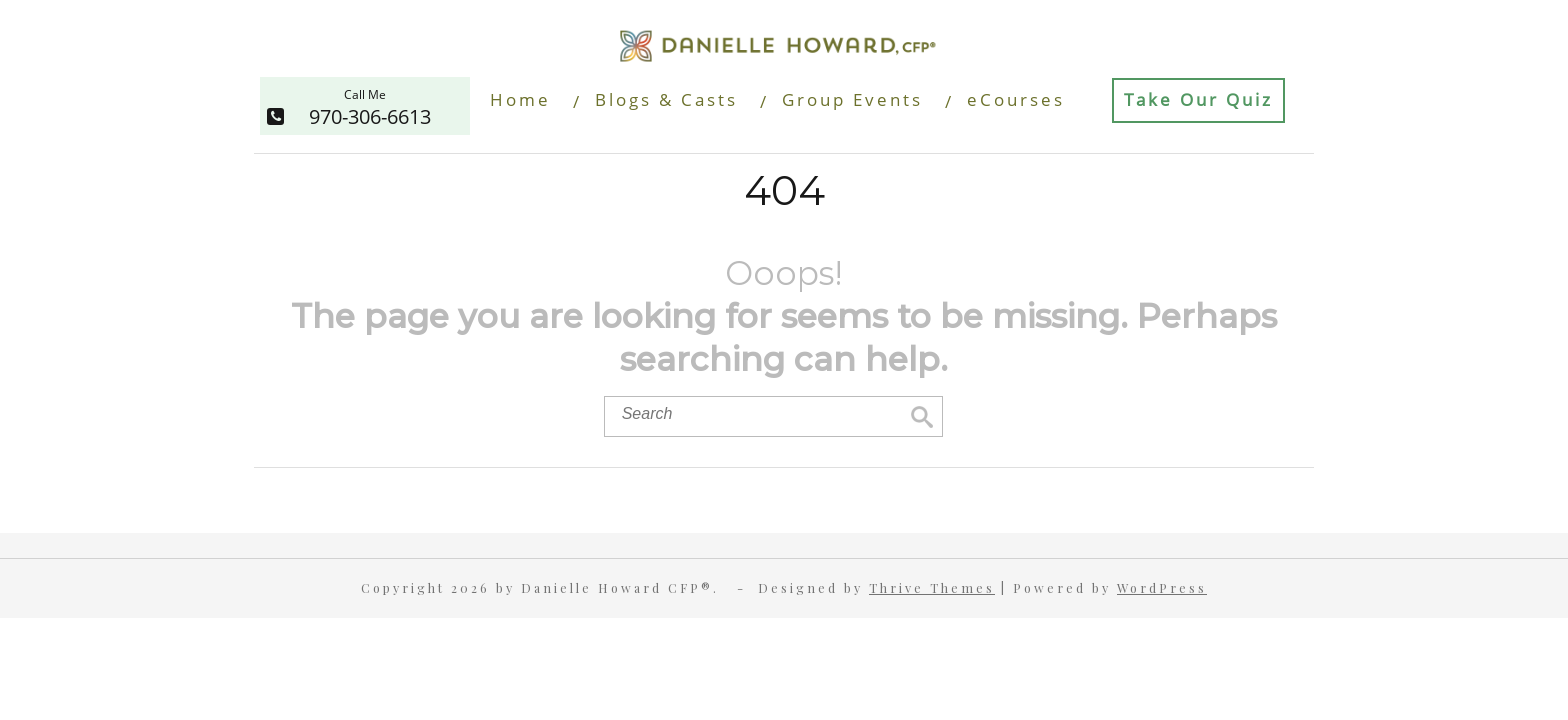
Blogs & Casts (666, 99)
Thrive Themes (932, 587)
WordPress (1162, 587)
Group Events (852, 99)
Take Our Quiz (1198, 99)
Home (520, 99)
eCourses (1016, 99)
